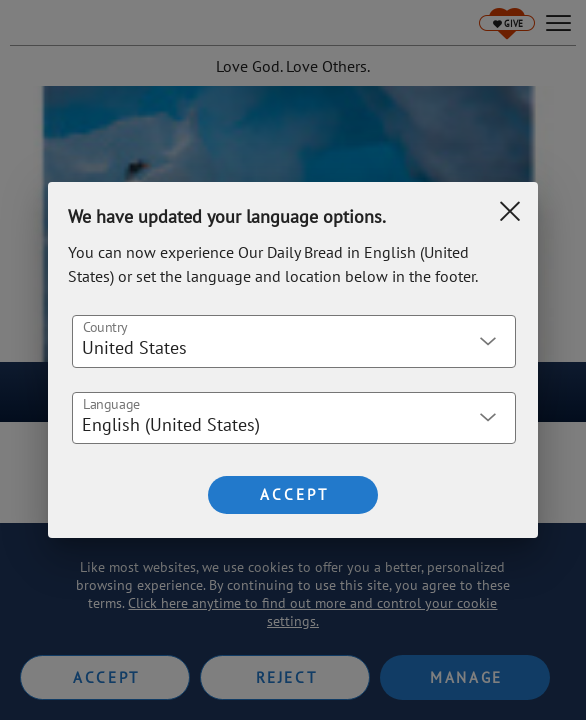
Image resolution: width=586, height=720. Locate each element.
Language (111, 403)
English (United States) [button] (171, 424)
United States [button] (134, 347)
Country (105, 326)
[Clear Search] (510, 211)
